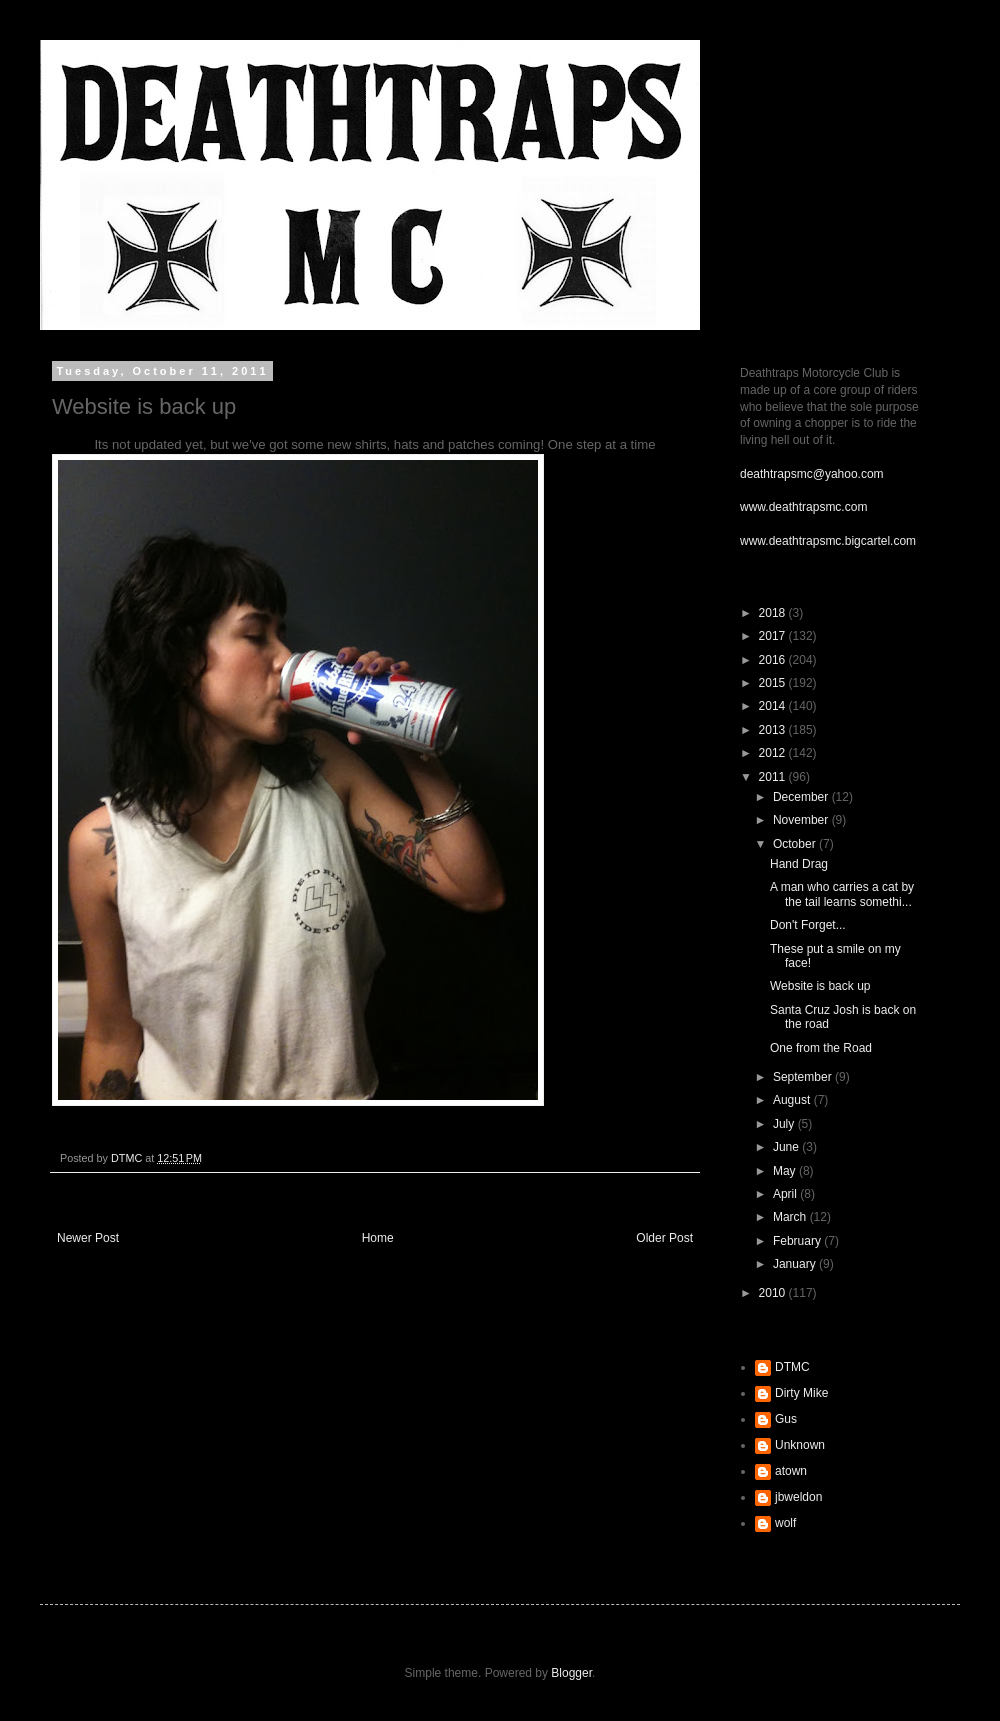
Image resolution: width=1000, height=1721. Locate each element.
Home (378, 1238)
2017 (774, 636)
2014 (774, 706)
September (804, 1077)
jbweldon (798, 1497)
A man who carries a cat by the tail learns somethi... (842, 894)
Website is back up (820, 986)
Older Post (664, 1238)
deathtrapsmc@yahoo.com (812, 474)
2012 (774, 753)
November (802, 820)
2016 (774, 660)
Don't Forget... (808, 925)
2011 (774, 777)
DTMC (792, 1367)
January (796, 1264)
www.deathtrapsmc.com (803, 507)
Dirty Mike (801, 1393)
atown (791, 1471)
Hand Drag (799, 864)
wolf (785, 1523)
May (786, 1171)
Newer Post (88, 1238)
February (798, 1241)
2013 (774, 730)
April (786, 1194)
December (802, 797)
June (787, 1147)
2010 (774, 1293)
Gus (786, 1419)
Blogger (571, 1673)
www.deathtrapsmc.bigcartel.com (828, 541)
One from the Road (821, 1048)
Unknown (800, 1445)
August (793, 1100)
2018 (774, 613)
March (791, 1217)
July (785, 1124)
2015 (774, 683)
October (796, 844)
